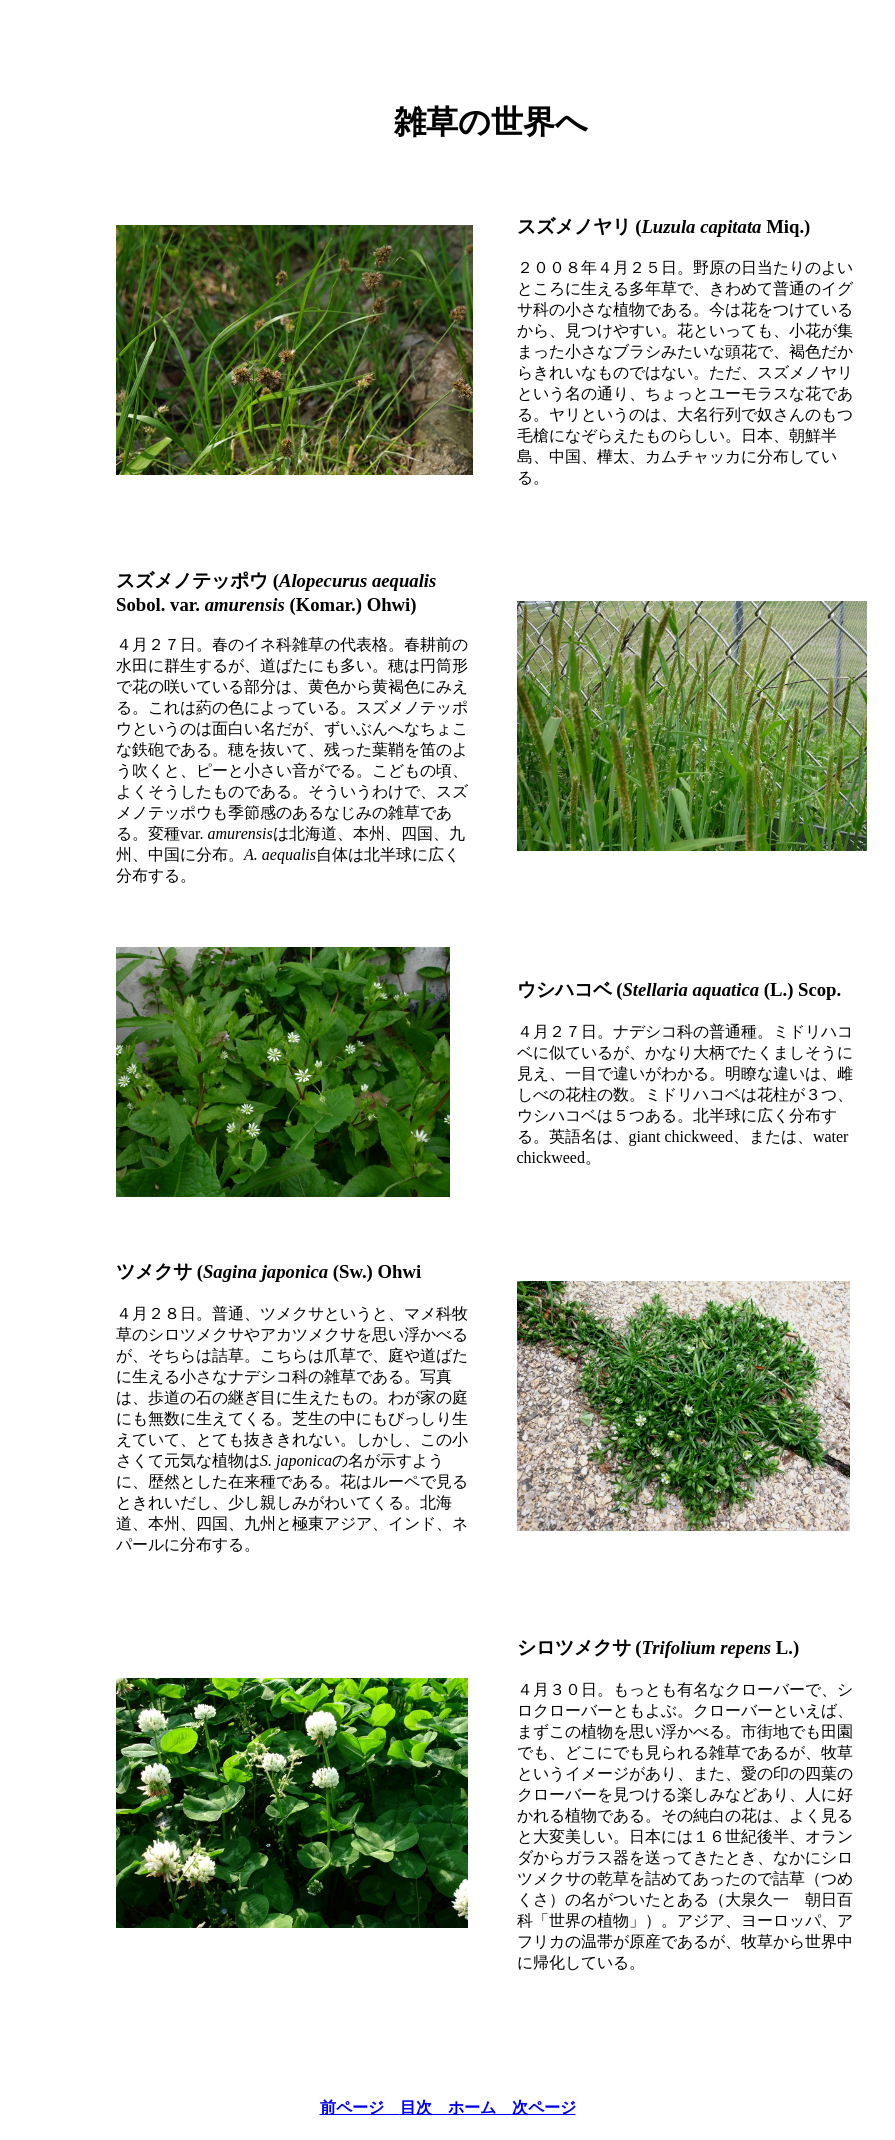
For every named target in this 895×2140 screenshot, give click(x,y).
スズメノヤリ (574, 226)
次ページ (544, 2107)
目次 (424, 2107)
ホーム (480, 2107)
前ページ (360, 2107)
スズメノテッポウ (192, 580)
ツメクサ (154, 1271)
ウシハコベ (564, 989)
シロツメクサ (574, 1647)
